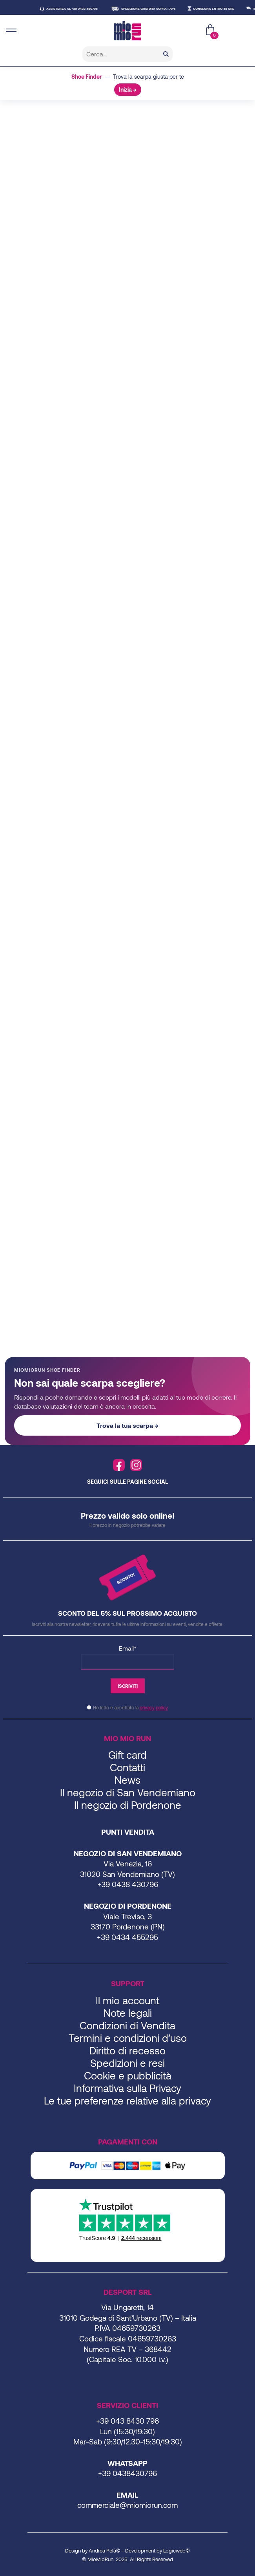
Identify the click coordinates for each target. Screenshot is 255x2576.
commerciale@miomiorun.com (127, 2504)
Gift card (127, 1755)
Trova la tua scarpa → (127, 1425)
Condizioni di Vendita (127, 2025)
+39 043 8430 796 (127, 2420)
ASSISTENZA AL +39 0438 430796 (76, 9)
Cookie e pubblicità (127, 2075)
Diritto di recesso (127, 2050)
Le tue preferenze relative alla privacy (127, 2100)
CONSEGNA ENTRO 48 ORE (218, 9)
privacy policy (154, 1707)
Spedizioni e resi (127, 2063)
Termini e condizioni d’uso (128, 2038)
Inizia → (128, 89)
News (127, 1780)
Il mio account (127, 2000)
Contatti (127, 1767)
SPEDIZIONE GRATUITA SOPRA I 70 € (153, 9)
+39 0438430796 (127, 2473)
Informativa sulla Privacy (127, 2088)
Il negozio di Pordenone (127, 1805)
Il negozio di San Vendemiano (127, 1792)
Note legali (128, 2013)
